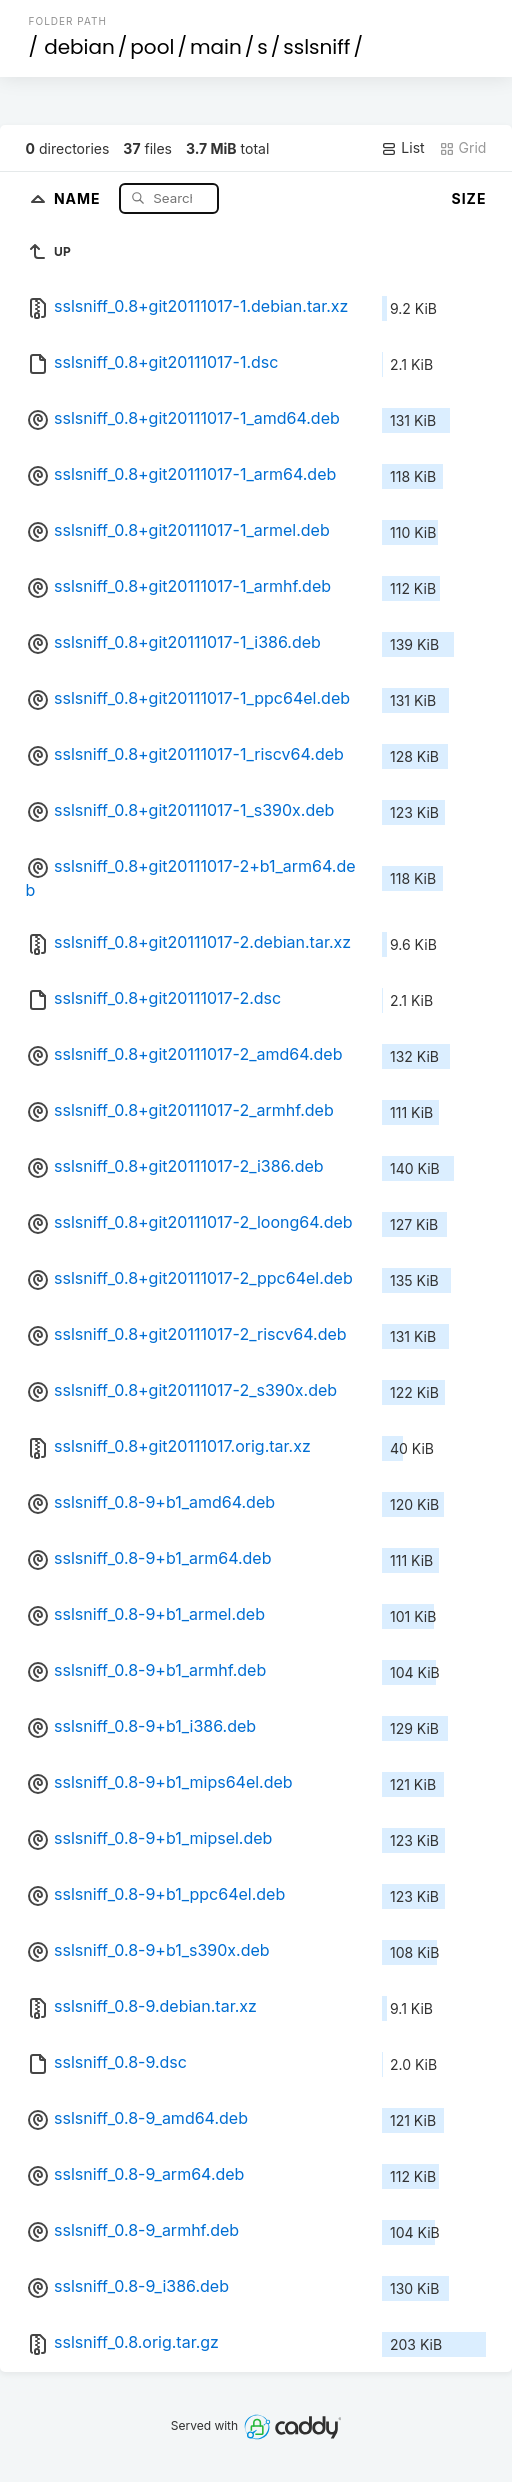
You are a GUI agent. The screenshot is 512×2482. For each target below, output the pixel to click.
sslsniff (316, 47)
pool (152, 47)
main (216, 47)
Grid (463, 148)
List (402, 148)
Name (79, 197)
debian (79, 47)
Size (469, 198)
